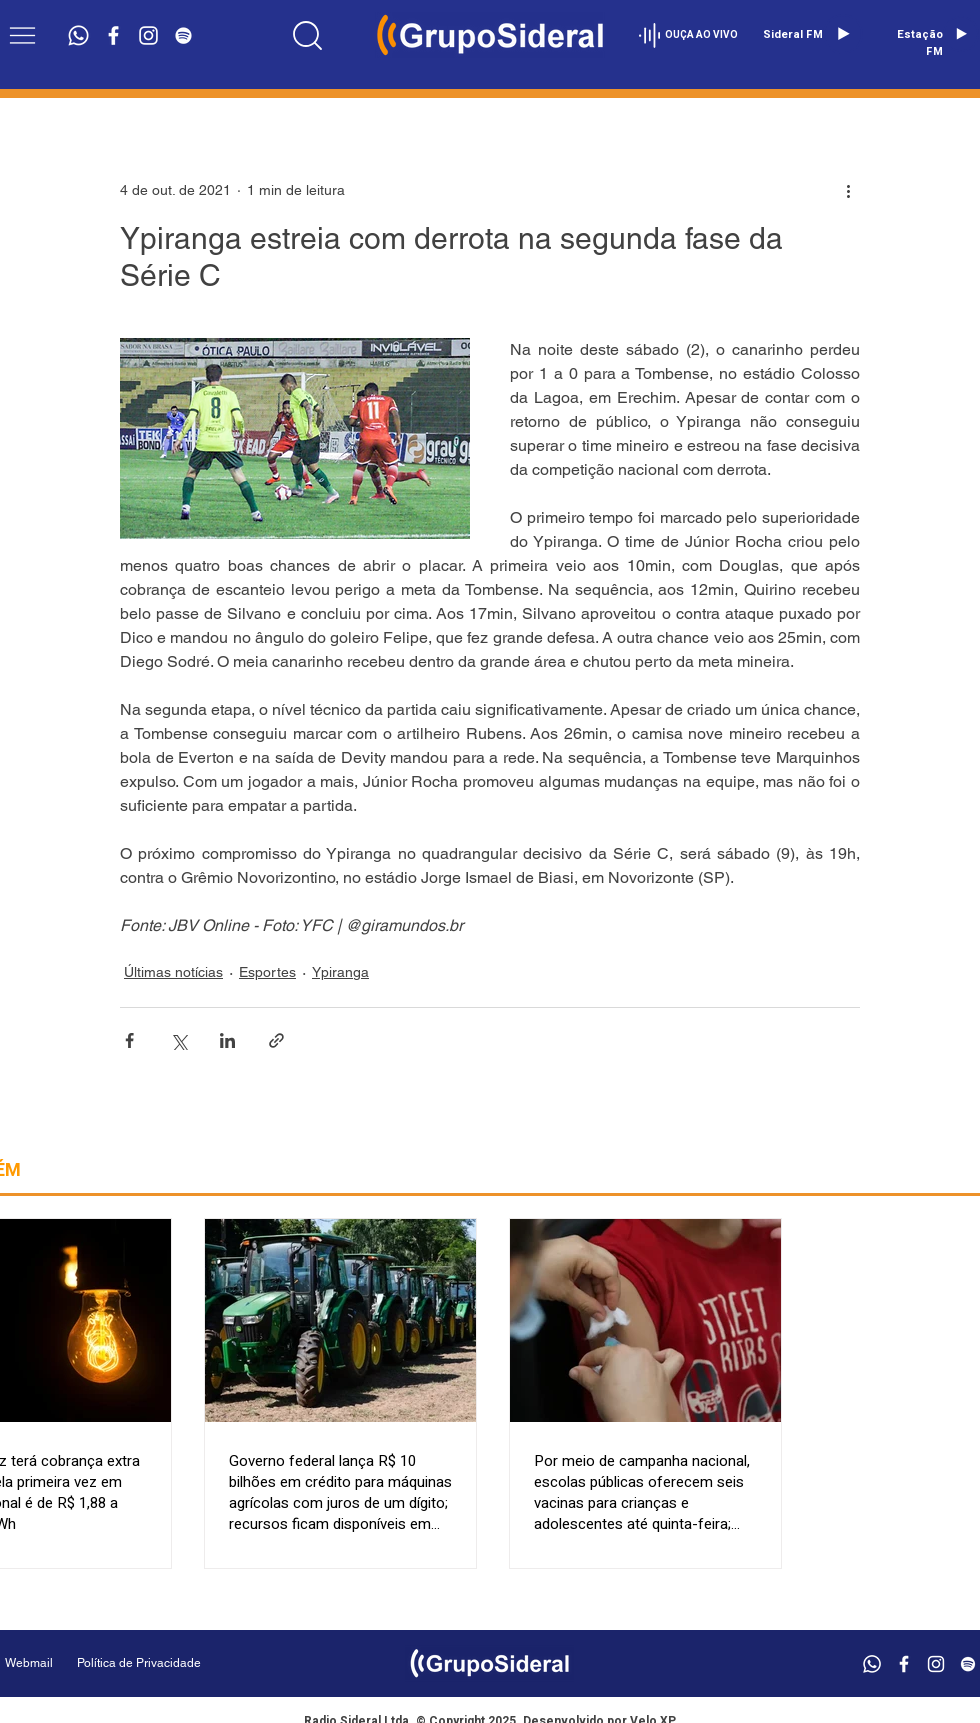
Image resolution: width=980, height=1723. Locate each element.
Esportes (267, 972)
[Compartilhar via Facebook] (129, 1040)
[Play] (843, 34)
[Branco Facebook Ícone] (113, 35)
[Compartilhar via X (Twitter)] (178, 1040)
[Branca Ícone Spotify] (183, 35)
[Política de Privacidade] (189, 1663)
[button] (22, 35)
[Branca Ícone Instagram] (148, 35)
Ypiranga (340, 972)
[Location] (307, 35)
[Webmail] (29, 1663)
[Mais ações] (848, 190)
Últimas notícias (173, 972)
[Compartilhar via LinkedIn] (227, 1040)
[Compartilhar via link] (276, 1040)
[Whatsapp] (78, 35)
